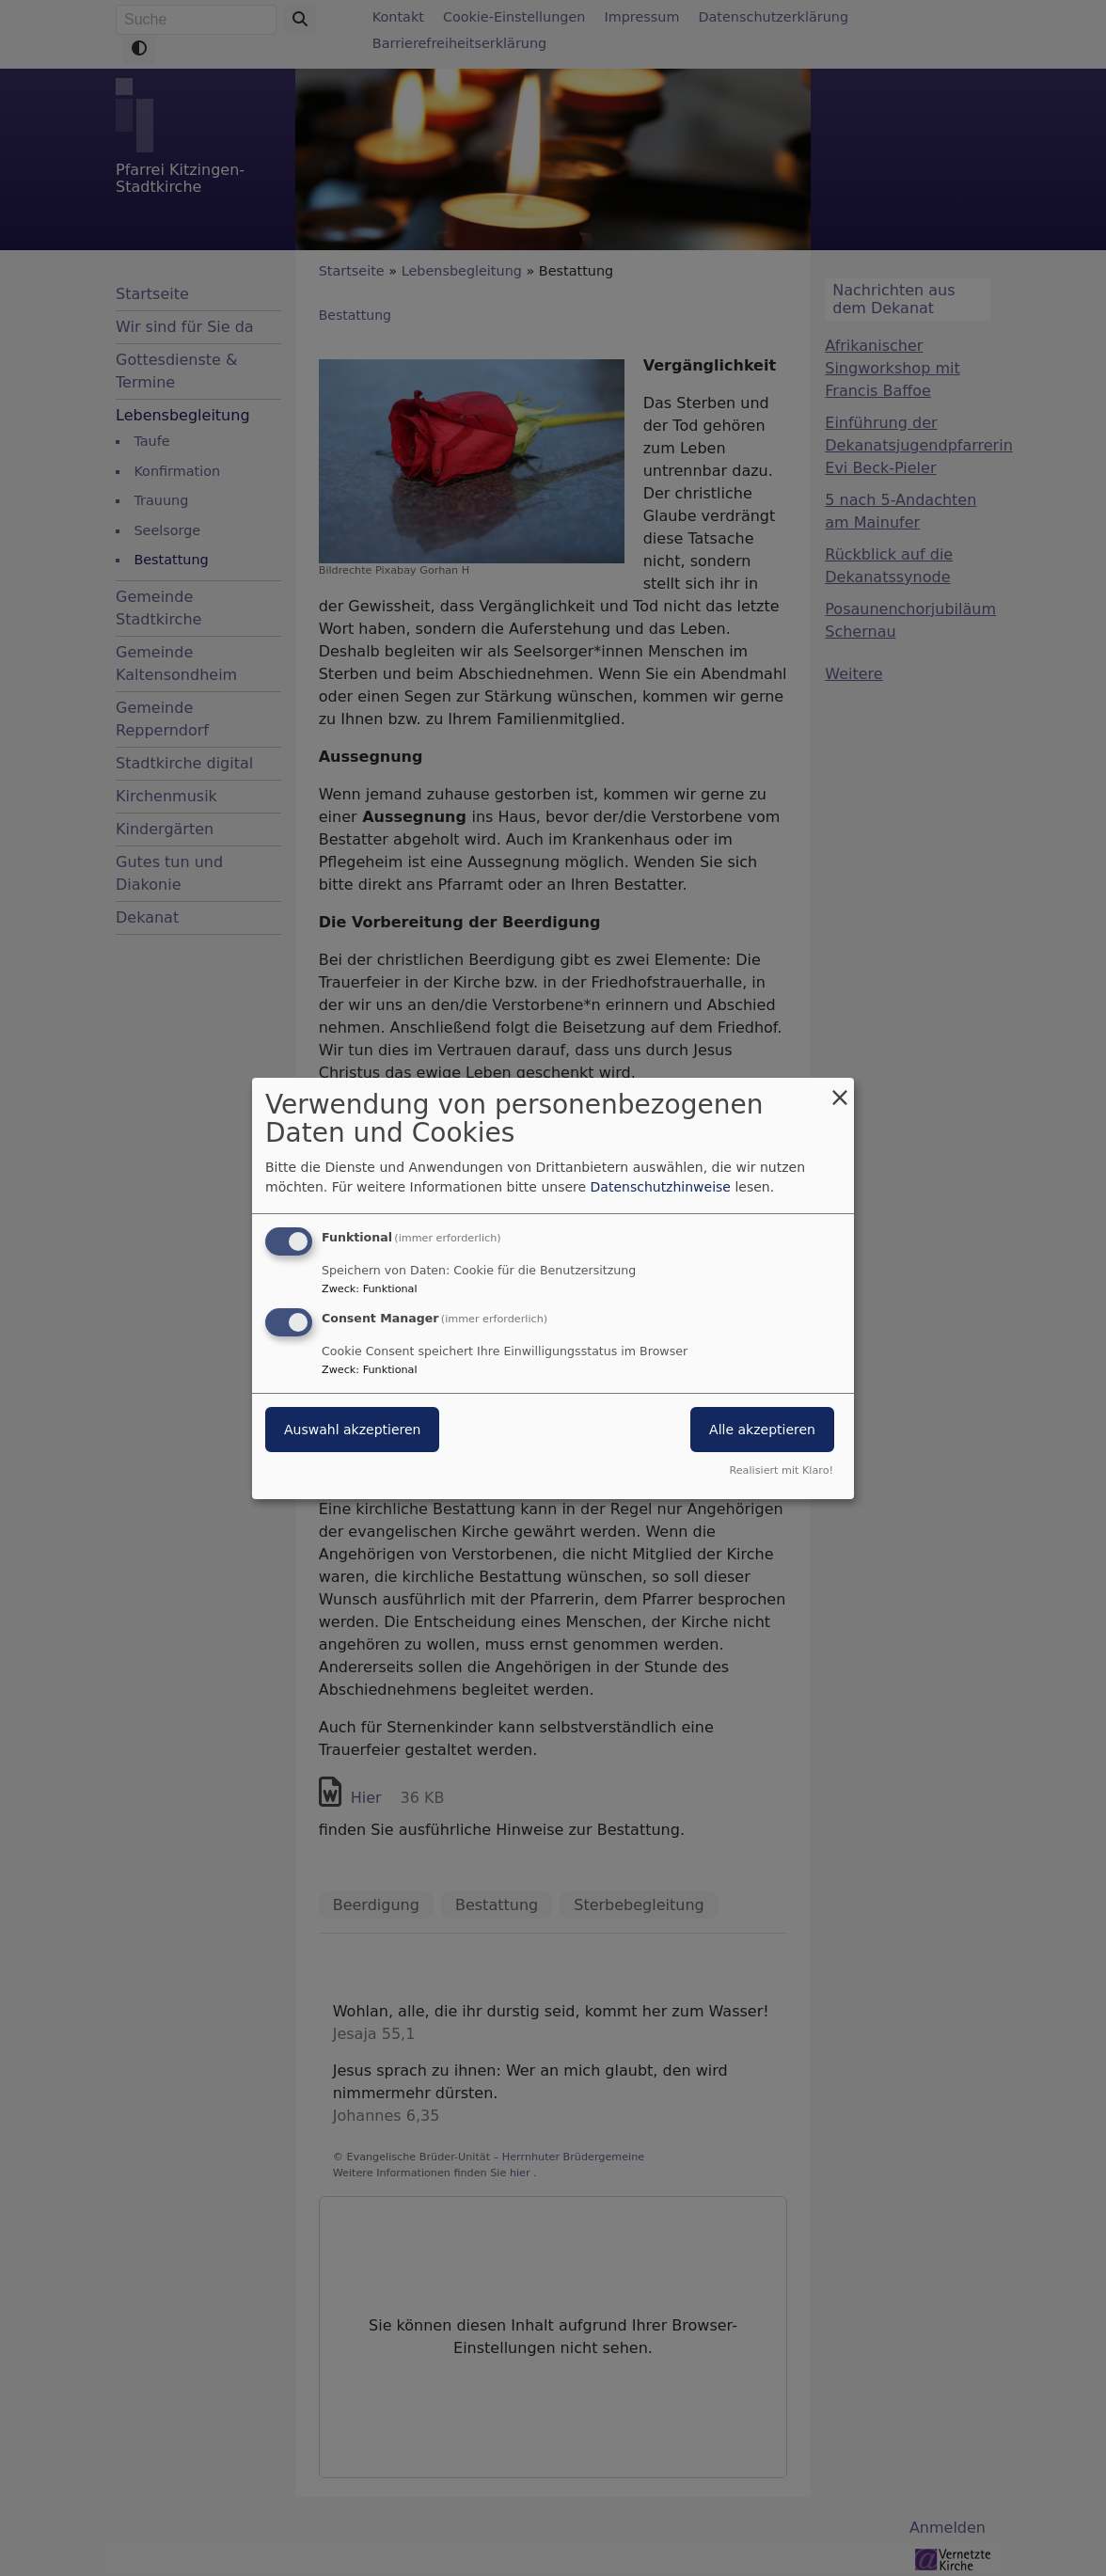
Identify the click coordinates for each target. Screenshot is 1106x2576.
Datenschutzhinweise (661, 1186)
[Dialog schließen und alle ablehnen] (840, 1088)
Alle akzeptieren (762, 1429)
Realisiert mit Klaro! (781, 1470)
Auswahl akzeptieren (352, 1429)
